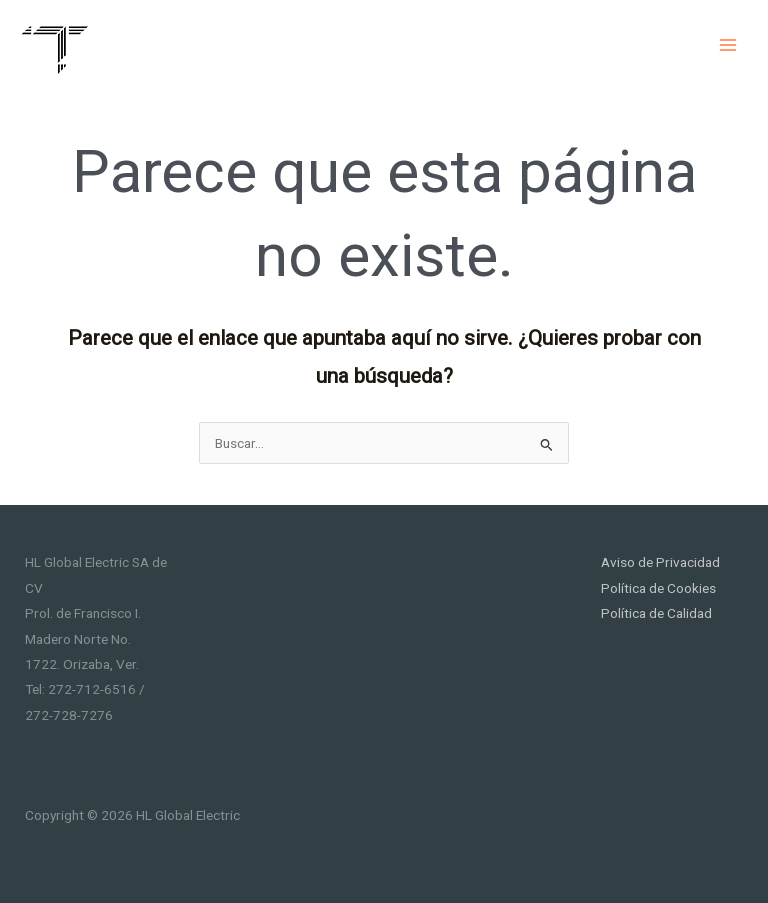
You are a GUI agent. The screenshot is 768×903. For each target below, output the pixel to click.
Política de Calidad (656, 613)
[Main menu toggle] (728, 44)
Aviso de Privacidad (660, 562)
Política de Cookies (658, 588)
